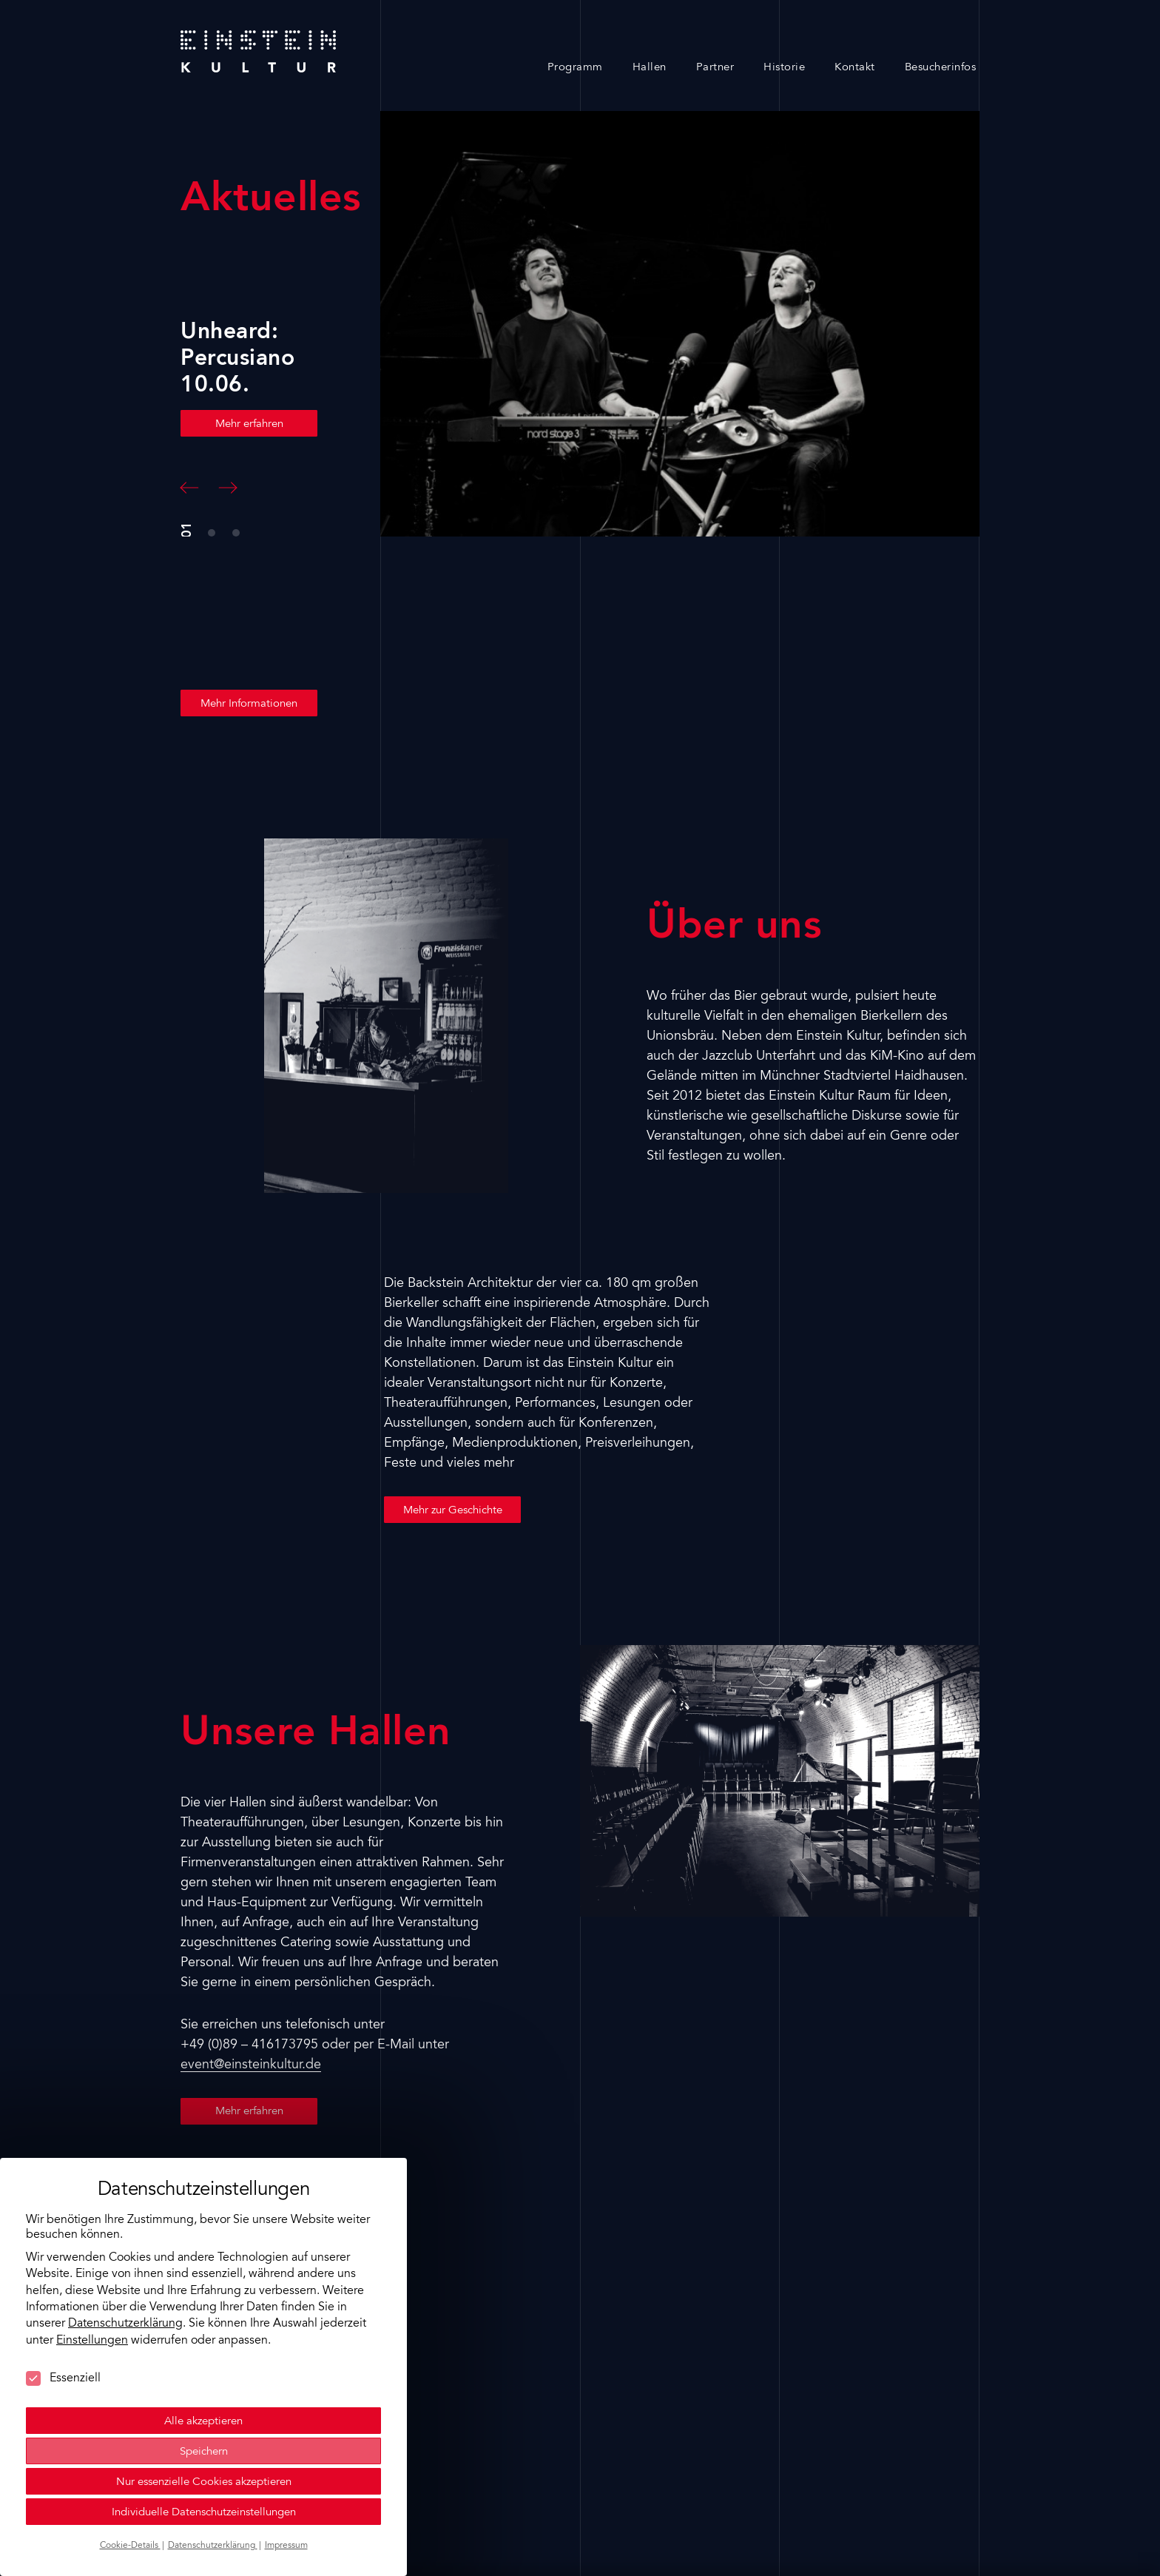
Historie (784, 67)
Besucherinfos (941, 67)
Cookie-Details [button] (130, 2506)
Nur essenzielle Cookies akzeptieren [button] (203, 2443)
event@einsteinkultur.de (251, 2065)
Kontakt (854, 67)
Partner (715, 67)
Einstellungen (92, 2301)
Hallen (650, 67)
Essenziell (63, 2339)
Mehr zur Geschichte (452, 1510)
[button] (189, 488)
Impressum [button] (286, 2506)
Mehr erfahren (249, 424)
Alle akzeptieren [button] (203, 2382)
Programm (575, 67)
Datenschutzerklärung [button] (212, 2506)
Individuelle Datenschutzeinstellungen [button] (204, 2473)
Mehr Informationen (248, 704)
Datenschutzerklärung (125, 2285)
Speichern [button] (204, 2412)
